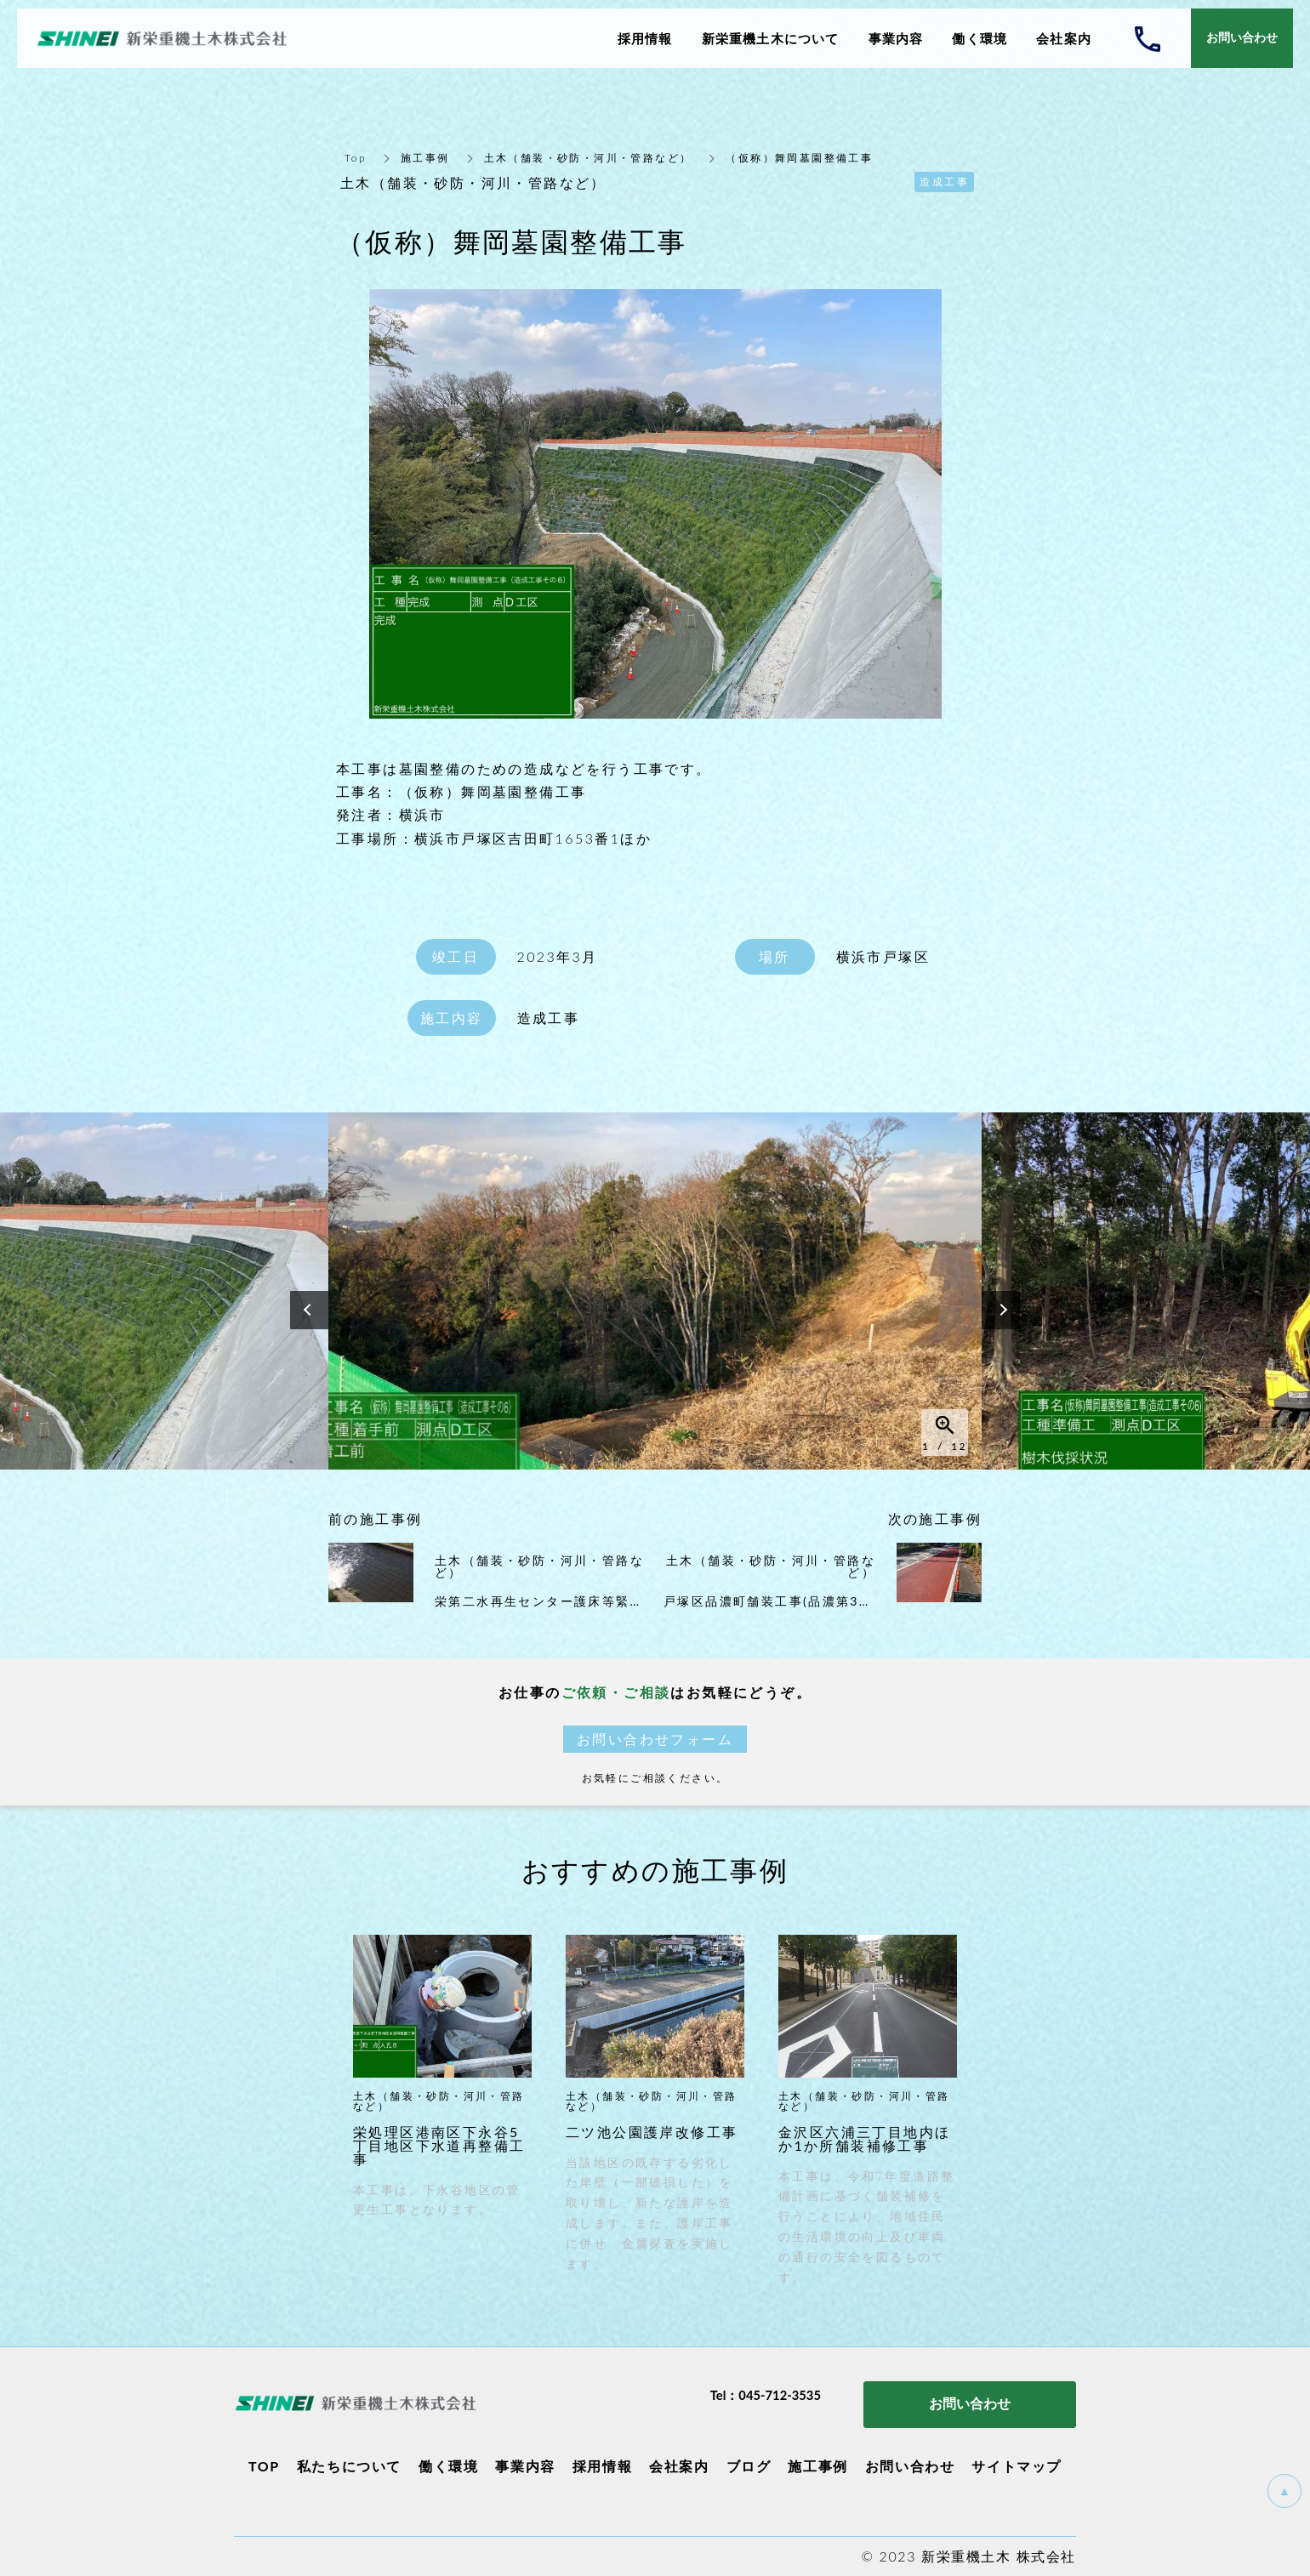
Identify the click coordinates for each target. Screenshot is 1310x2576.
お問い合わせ (910, 2466)
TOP (264, 2466)
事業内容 (525, 2466)
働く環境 (448, 2466)
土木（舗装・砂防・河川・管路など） (588, 157)
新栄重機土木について (771, 38)
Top (356, 157)
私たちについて (349, 2466)
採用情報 (602, 2466)
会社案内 (679, 2466)
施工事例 (425, 157)
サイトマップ (1016, 2466)
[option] (655, 1291)
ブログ (749, 2466)
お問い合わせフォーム (655, 1739)
